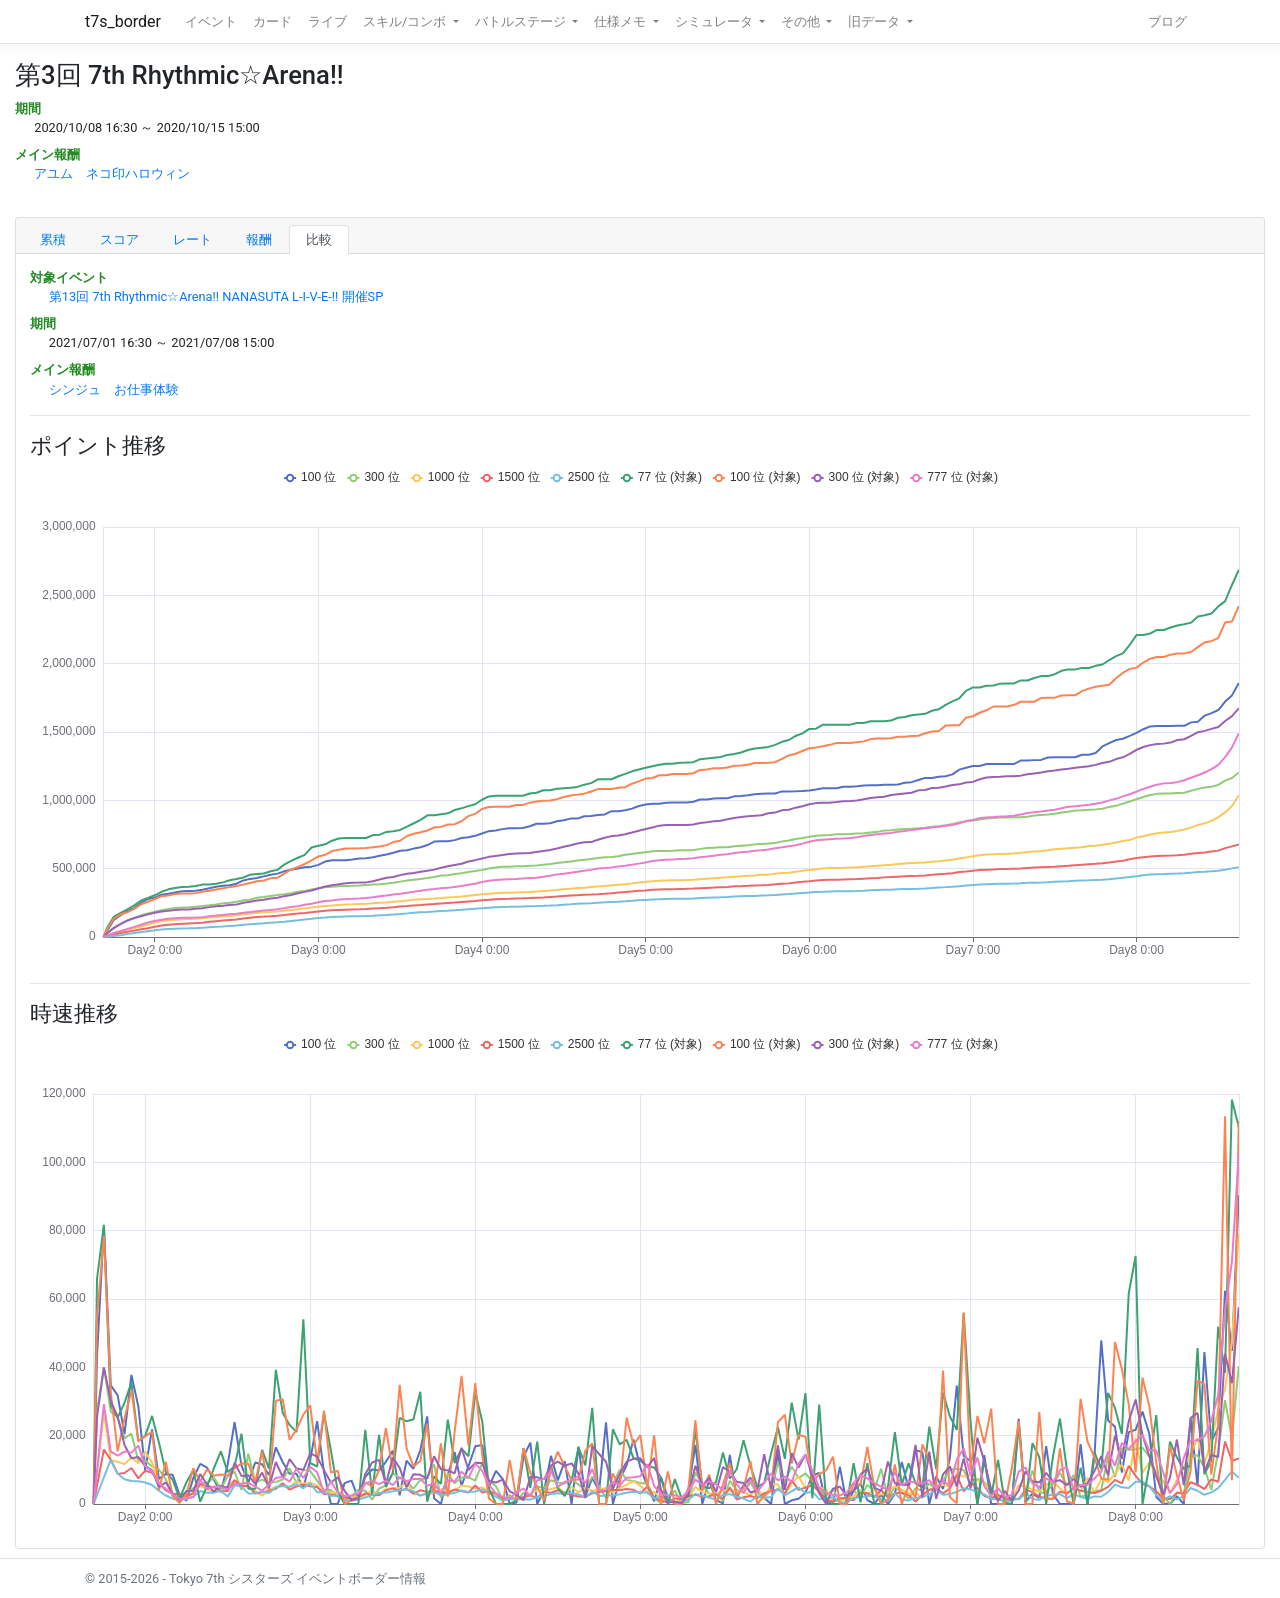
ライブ (327, 21)
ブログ (1167, 21)
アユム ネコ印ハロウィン (112, 173)
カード (272, 21)
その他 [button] (802, 21)
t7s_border (123, 21)
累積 (53, 239)
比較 (319, 239)
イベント (211, 21)
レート (192, 239)
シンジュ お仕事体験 (114, 389)
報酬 (259, 239)
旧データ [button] (875, 21)
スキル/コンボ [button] (406, 21)
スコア (119, 239)
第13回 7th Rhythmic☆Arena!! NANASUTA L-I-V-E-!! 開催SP (216, 296)
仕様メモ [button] (621, 21)
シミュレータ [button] (715, 21)
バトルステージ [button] (522, 21)
